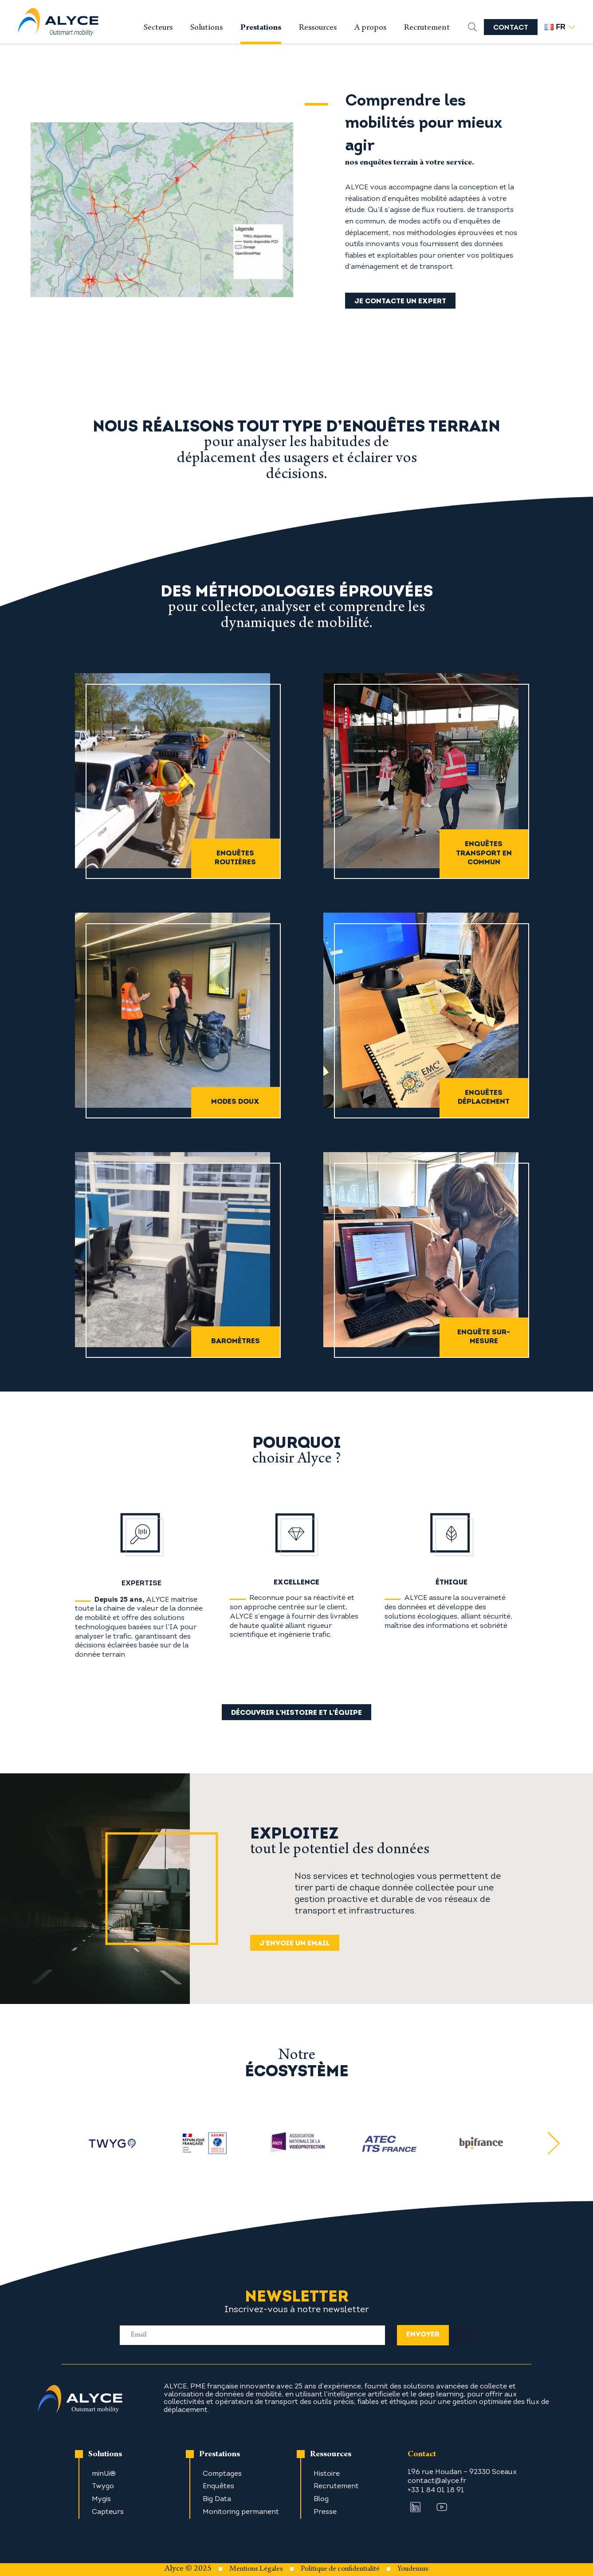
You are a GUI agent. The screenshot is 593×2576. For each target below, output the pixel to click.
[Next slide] (546, 2143)
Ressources (318, 28)
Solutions (206, 28)
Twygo (103, 2486)
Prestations (260, 28)
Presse (325, 2512)
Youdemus (412, 2569)
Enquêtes (218, 2486)
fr (560, 27)
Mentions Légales (256, 2569)
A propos (370, 28)
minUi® (104, 2474)
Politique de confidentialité (340, 2569)
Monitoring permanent (241, 2512)
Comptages (222, 2474)
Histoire (327, 2474)
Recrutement (427, 28)
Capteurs (108, 2512)
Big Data (217, 2499)
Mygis (101, 2499)
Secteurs (158, 28)
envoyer (423, 2334)
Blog (321, 2499)
